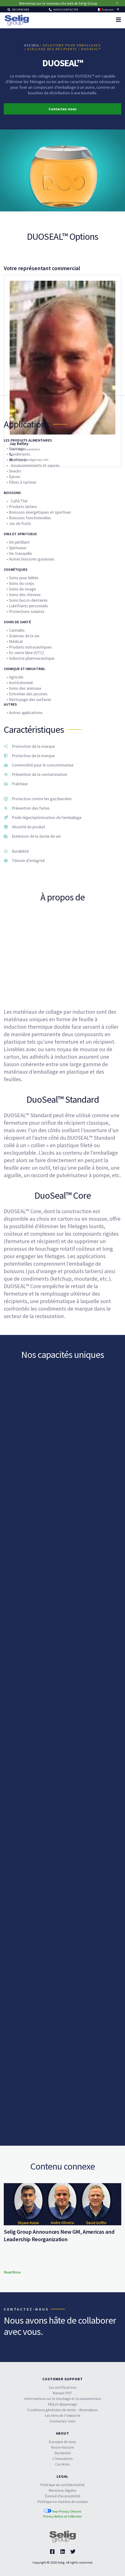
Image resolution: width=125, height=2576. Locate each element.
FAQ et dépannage (62, 2404)
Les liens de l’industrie (62, 2415)
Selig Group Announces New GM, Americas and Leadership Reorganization (59, 2235)
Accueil (32, 45)
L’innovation (62, 2458)
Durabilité (63, 2453)
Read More (12, 2272)
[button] (18, 9)
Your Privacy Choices (62, 2511)
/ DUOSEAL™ (89, 49)
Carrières (62, 2464)
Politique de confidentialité (62, 2484)
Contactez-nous (63, 2421)
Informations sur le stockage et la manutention (62, 2398)
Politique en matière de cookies (62, 2501)
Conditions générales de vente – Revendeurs (62, 2409)
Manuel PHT (62, 2393)
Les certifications (63, 2387)
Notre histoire (62, 2447)
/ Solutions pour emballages (70, 45)
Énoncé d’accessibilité (62, 2496)
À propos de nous (62, 2441)
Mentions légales (62, 2490)
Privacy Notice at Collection (62, 2516)
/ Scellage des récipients (50, 49)
